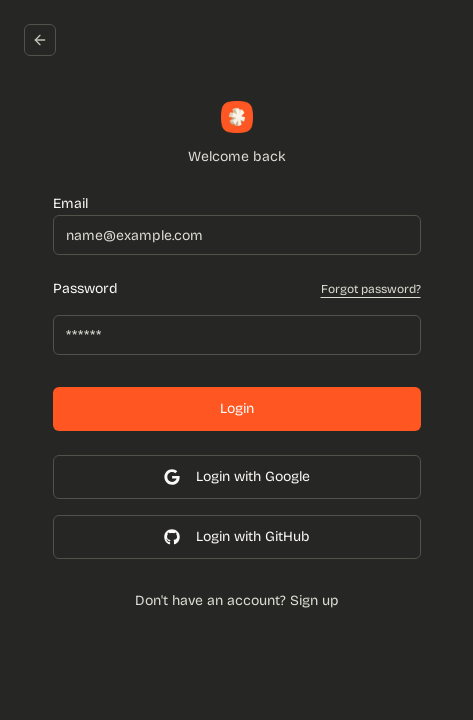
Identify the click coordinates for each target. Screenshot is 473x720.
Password (85, 289)
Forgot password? (371, 289)
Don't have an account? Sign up (237, 600)
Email (70, 203)
